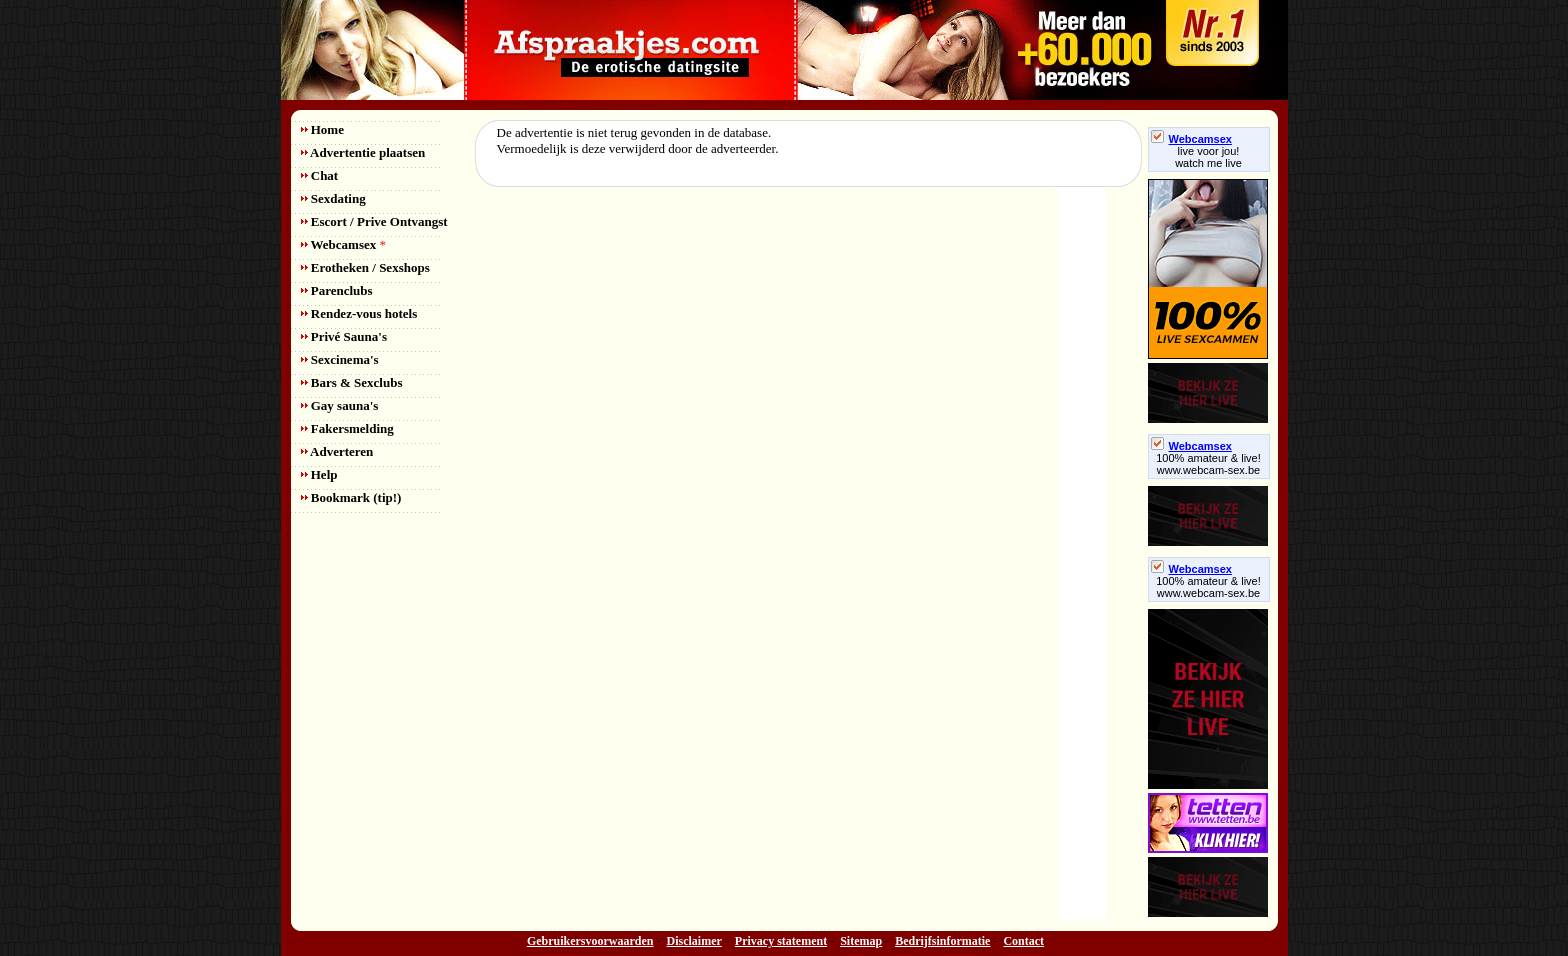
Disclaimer (694, 941)
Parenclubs (337, 290)
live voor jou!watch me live (1208, 157)
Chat (320, 175)
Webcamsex (343, 244)
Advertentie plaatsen (363, 152)
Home (322, 129)
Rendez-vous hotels (359, 313)
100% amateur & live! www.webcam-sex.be (1208, 464)
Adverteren (337, 451)
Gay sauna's (340, 405)
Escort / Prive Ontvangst (374, 221)
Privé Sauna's (344, 336)
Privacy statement (781, 941)
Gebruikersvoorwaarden (590, 941)
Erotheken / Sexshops (365, 267)
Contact (1023, 941)
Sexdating (333, 198)
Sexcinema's (340, 359)
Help (319, 474)
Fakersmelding (347, 428)
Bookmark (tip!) (351, 497)
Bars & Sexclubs (352, 382)
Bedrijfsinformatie (942, 941)
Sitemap (861, 941)
